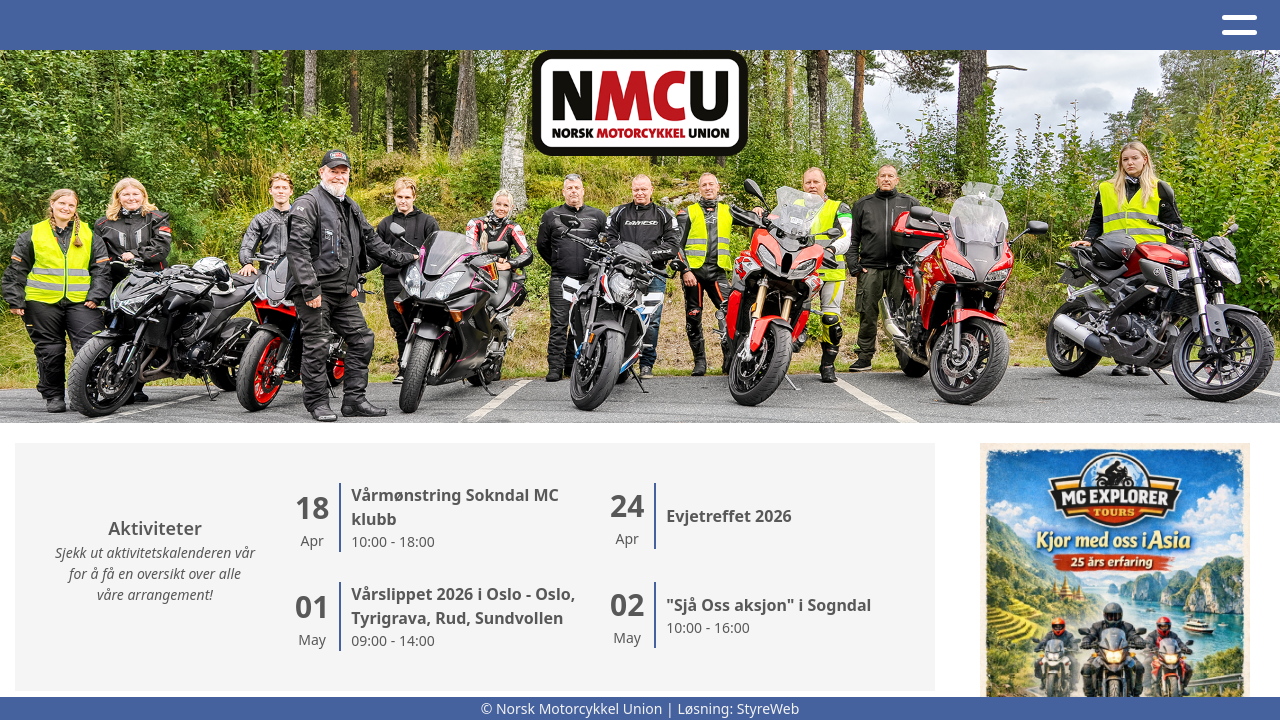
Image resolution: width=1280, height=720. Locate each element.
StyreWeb (768, 708)
